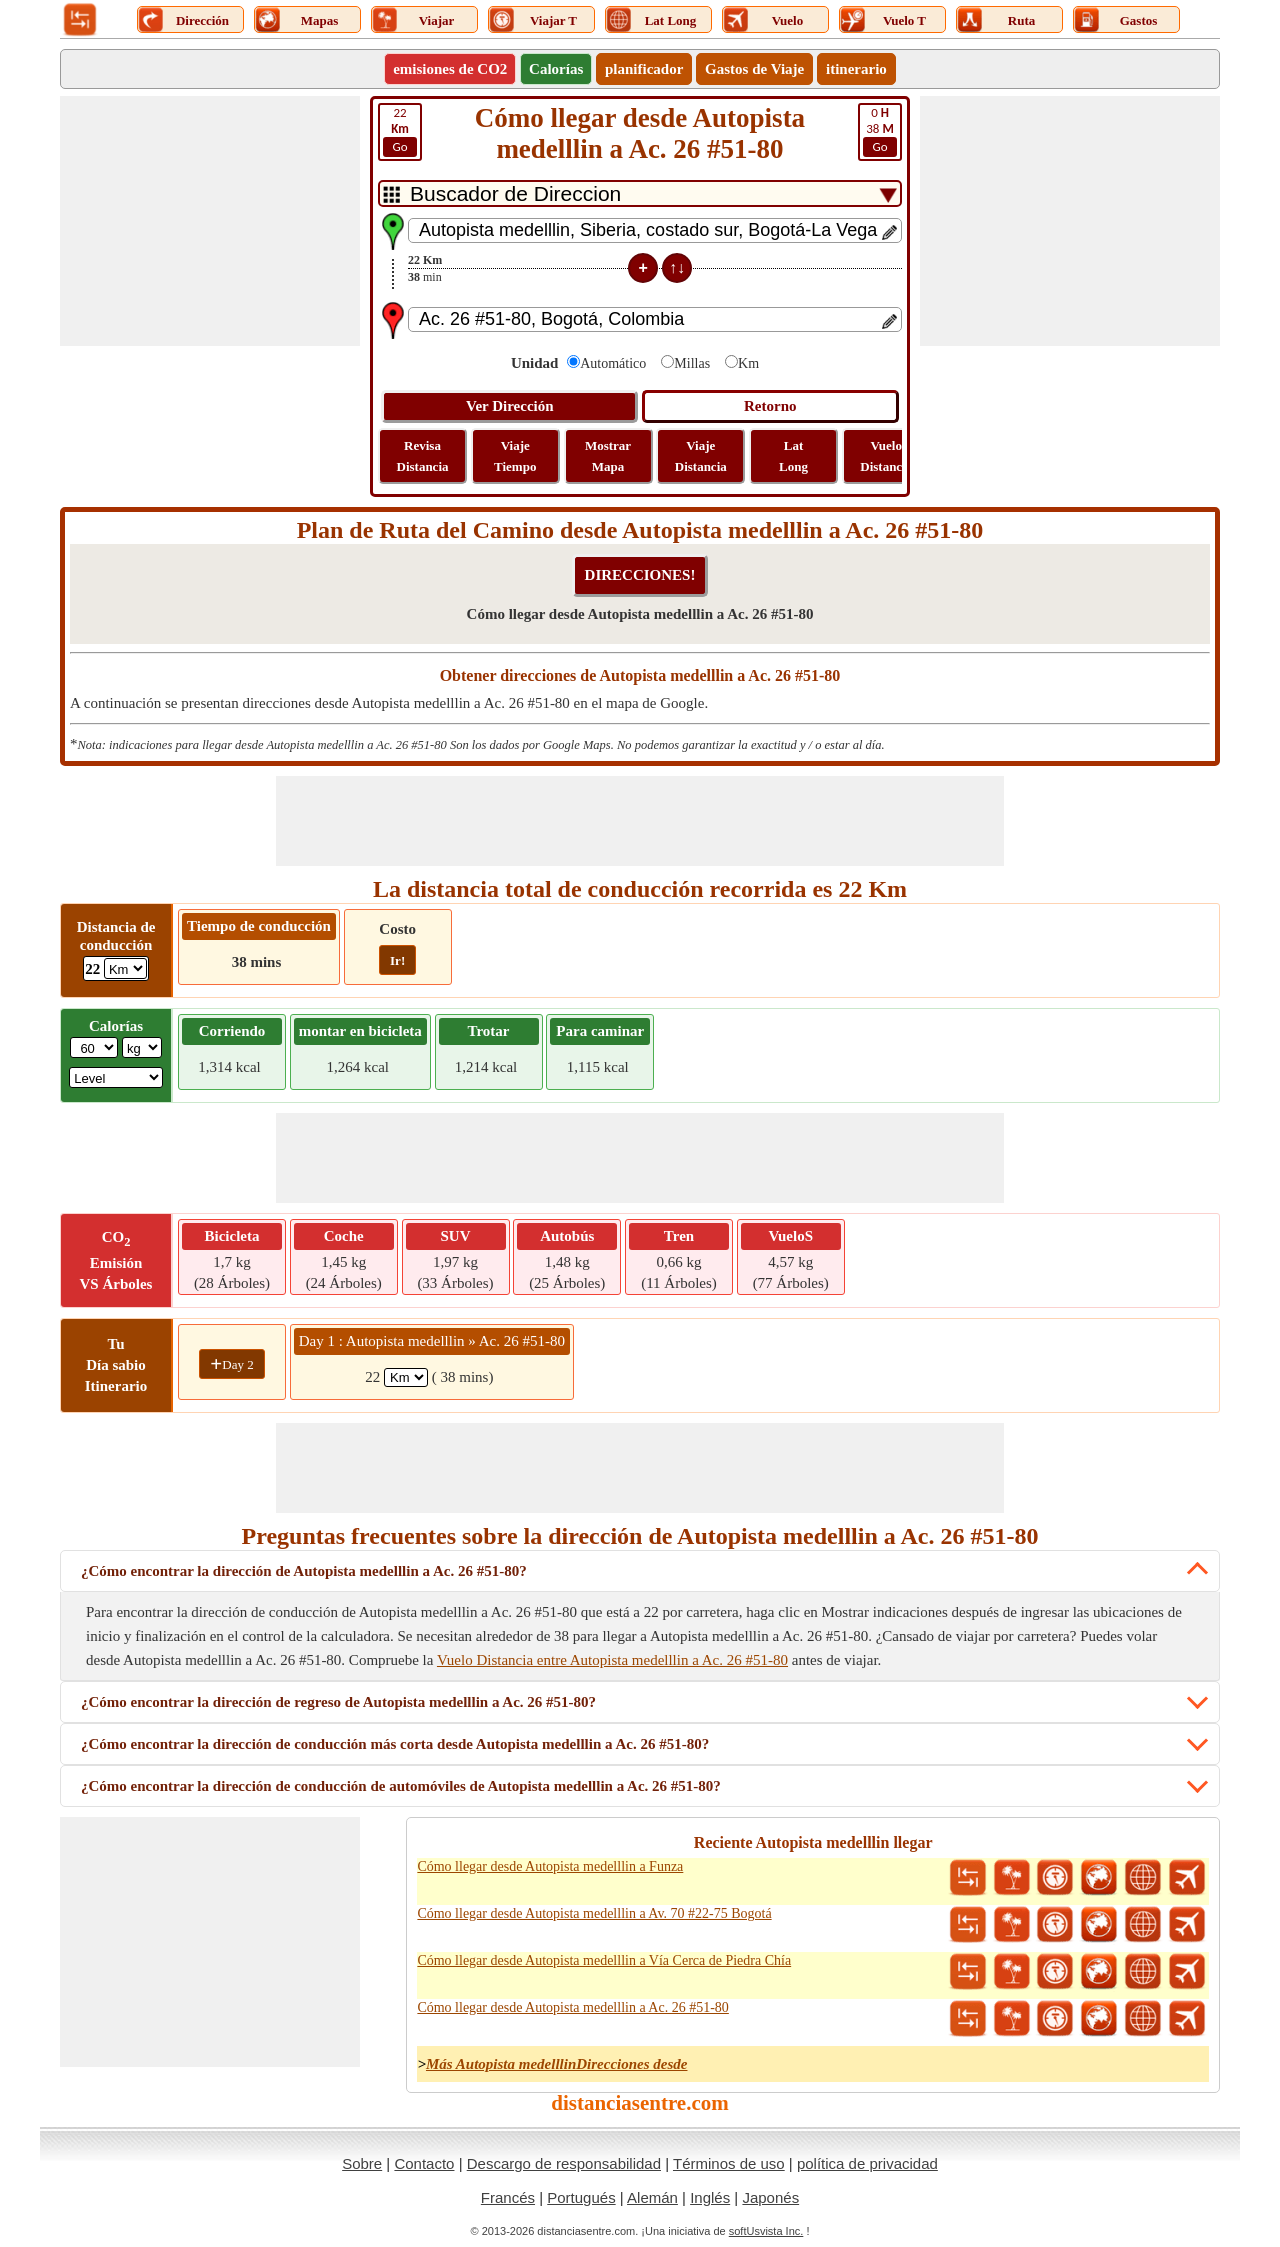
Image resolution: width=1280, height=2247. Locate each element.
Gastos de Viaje (754, 69)
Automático (613, 363)
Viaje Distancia (701, 456)
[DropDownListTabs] (640, 193)
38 (880, 131)
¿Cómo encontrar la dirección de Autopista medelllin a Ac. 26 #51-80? (304, 1571)
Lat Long (793, 456)
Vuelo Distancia (886, 456)
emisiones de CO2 (450, 69)
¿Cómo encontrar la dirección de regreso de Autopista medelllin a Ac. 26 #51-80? (338, 1702)
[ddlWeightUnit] (142, 1047)
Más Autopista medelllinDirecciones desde (557, 2064)
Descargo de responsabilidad (564, 2163)
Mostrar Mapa (608, 456)
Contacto (424, 2163)
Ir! (397, 960)
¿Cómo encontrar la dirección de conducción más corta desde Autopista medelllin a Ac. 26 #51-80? (395, 1744)
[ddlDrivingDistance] (125, 968)
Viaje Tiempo (515, 456)
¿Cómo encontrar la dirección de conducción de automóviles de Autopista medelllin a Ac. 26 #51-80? (401, 1786)
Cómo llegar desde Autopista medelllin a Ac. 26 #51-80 (572, 2007)
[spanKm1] (406, 1377)
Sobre (362, 2163)
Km (748, 363)
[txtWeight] (94, 1047)
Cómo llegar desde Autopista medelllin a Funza (550, 1866)
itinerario (856, 69)
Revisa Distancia (423, 456)
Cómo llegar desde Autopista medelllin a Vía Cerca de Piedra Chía (604, 1960)
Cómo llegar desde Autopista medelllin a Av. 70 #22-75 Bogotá (594, 1913)
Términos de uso (729, 2163)
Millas (692, 363)
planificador (644, 69)
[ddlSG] (116, 1077)
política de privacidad (867, 2163)
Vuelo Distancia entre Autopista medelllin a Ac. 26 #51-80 (612, 1660)
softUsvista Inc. (766, 2231)
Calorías (556, 69)
